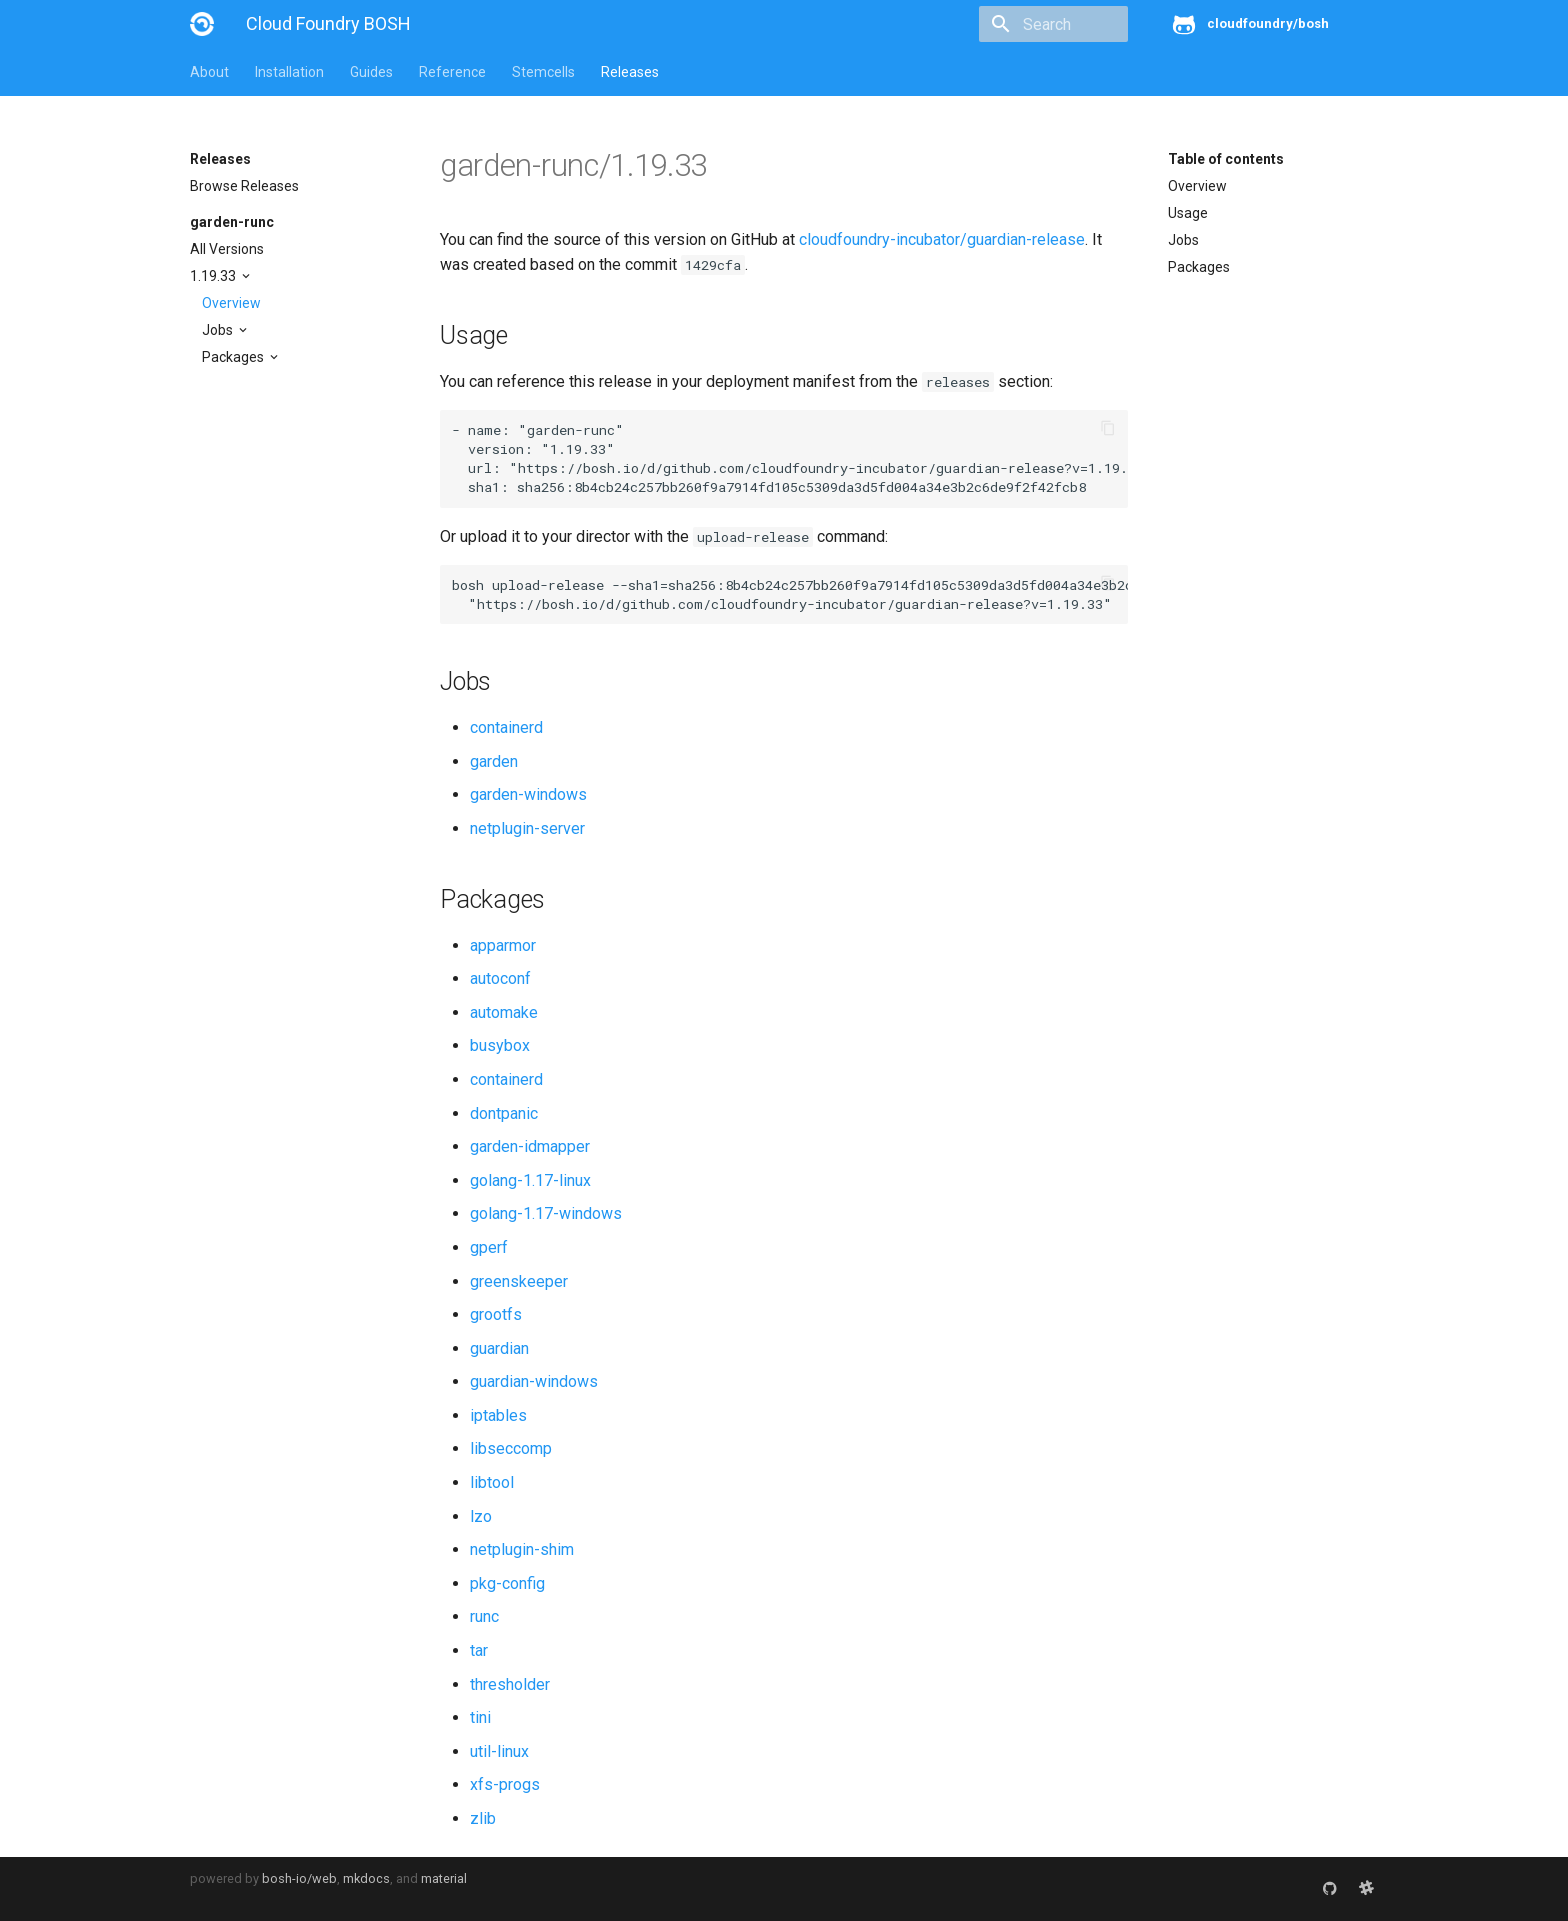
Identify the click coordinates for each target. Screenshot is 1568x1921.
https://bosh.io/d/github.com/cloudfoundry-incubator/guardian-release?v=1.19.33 (831, 468)
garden (494, 761)
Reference (452, 72)
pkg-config (507, 1583)
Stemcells (543, 72)
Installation (289, 72)
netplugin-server (527, 828)
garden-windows (528, 794)
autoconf (500, 978)
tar (479, 1650)
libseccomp (511, 1448)
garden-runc (232, 222)
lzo (481, 1516)
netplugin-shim (522, 1549)
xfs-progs (505, 1784)
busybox (500, 1045)
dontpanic (504, 1113)
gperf (489, 1247)
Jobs (219, 330)
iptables (498, 1415)
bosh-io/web (299, 1878)
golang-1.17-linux (530, 1180)
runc (484, 1616)
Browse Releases (244, 186)
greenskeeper (519, 1281)
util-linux (499, 1751)
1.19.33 (214, 276)
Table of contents (1226, 159)
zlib (483, 1818)
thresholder (510, 1684)
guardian (499, 1348)
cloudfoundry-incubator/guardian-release (942, 239)
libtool (492, 1482)
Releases (630, 72)
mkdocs (366, 1878)
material (444, 1878)
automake (504, 1012)
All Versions (227, 249)
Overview (231, 303)
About (209, 72)
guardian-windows (534, 1381)
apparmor (503, 945)
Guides (371, 72)
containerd (506, 727)
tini (480, 1717)
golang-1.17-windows (546, 1213)
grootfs (496, 1314)
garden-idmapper (530, 1146)
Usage (1188, 213)
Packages (234, 357)
